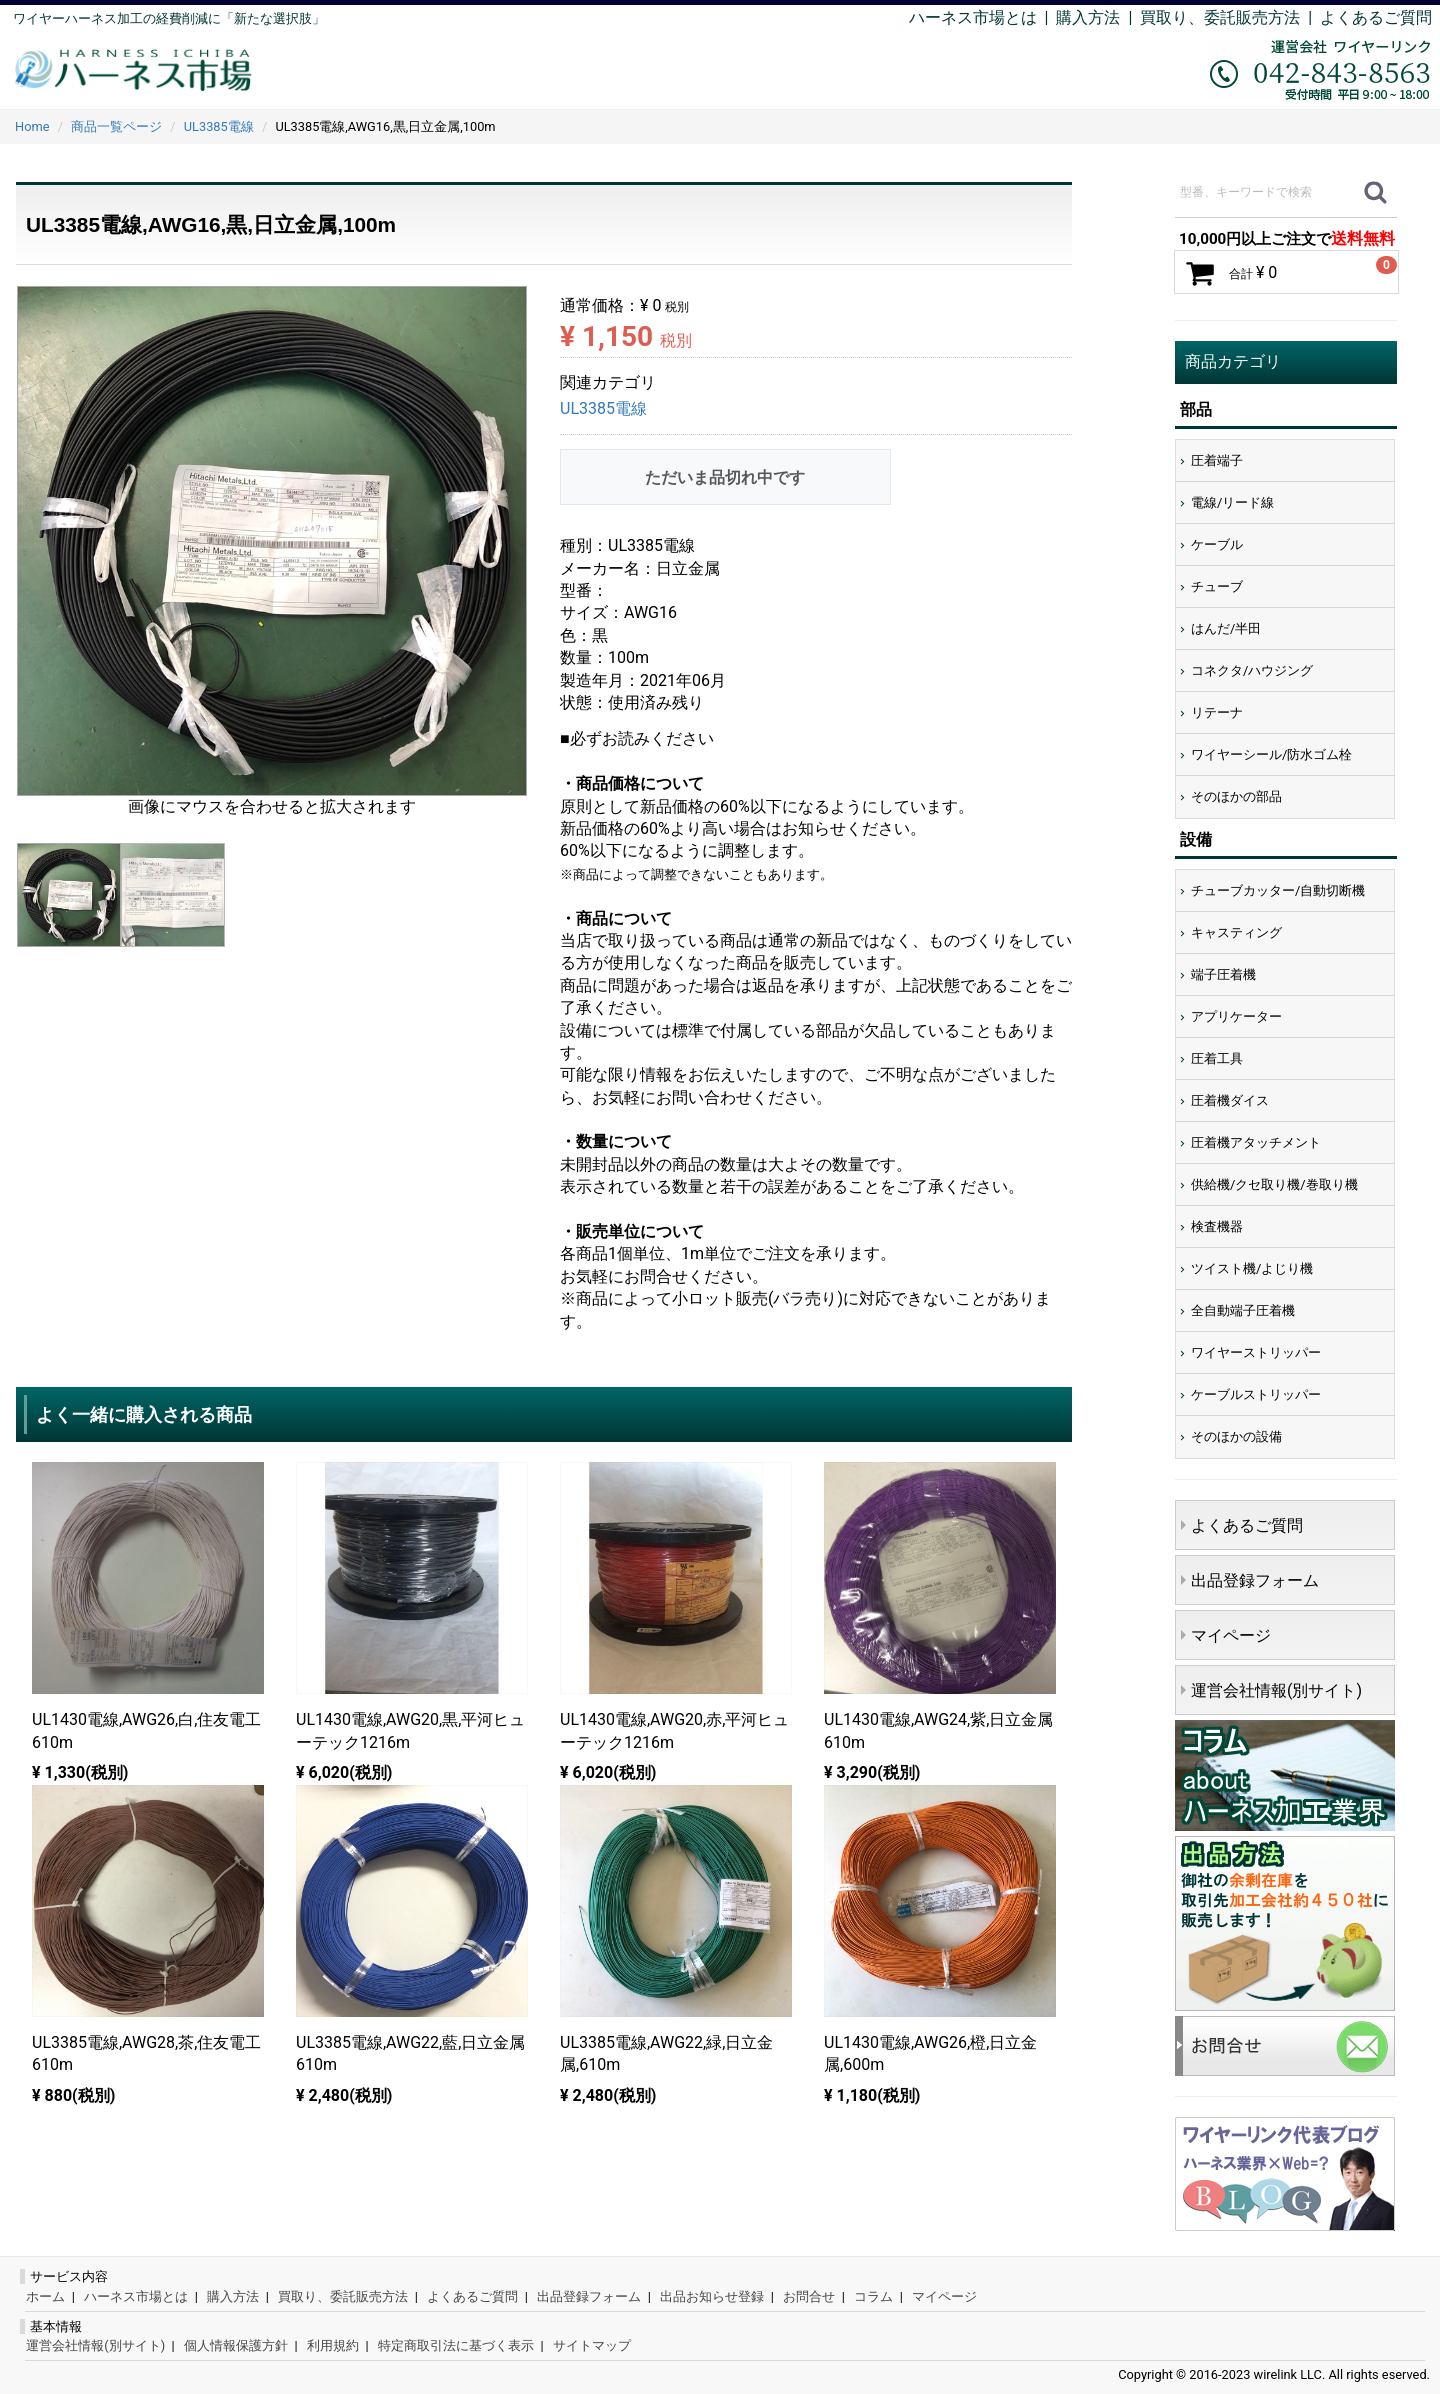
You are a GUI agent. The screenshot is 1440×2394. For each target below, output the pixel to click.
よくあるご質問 (1376, 17)
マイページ (1231, 1635)
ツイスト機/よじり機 (1252, 1268)
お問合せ (809, 2296)
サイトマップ (592, 2345)
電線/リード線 (1232, 502)
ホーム (45, 2296)
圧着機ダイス (1230, 1100)
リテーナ (1217, 712)
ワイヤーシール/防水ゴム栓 (1271, 754)
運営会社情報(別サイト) (1276, 1690)
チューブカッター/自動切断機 (1278, 890)
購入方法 (1088, 17)
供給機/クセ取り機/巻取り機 (1274, 1184)
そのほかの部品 (1236, 796)
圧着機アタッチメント (1256, 1142)
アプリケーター (1236, 1016)
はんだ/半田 (1226, 628)
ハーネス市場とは (973, 17)
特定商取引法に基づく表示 (456, 2345)
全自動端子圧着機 (1243, 1310)
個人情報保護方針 (236, 2345)
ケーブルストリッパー (1256, 1394)
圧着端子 (1217, 460)
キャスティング (1236, 932)
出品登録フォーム (1255, 1580)
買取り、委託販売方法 (343, 2296)
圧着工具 (1217, 1058)
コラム (873, 2296)
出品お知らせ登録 (712, 2296)
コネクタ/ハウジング (1252, 670)
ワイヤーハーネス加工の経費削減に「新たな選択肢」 (169, 18)
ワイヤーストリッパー (1256, 1352)
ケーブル (1217, 544)
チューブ (1217, 586)
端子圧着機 (1223, 974)
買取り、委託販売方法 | (1230, 17)
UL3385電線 (603, 409)
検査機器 (1217, 1226)
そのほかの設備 (1236, 1436)
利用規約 (333, 2345)
